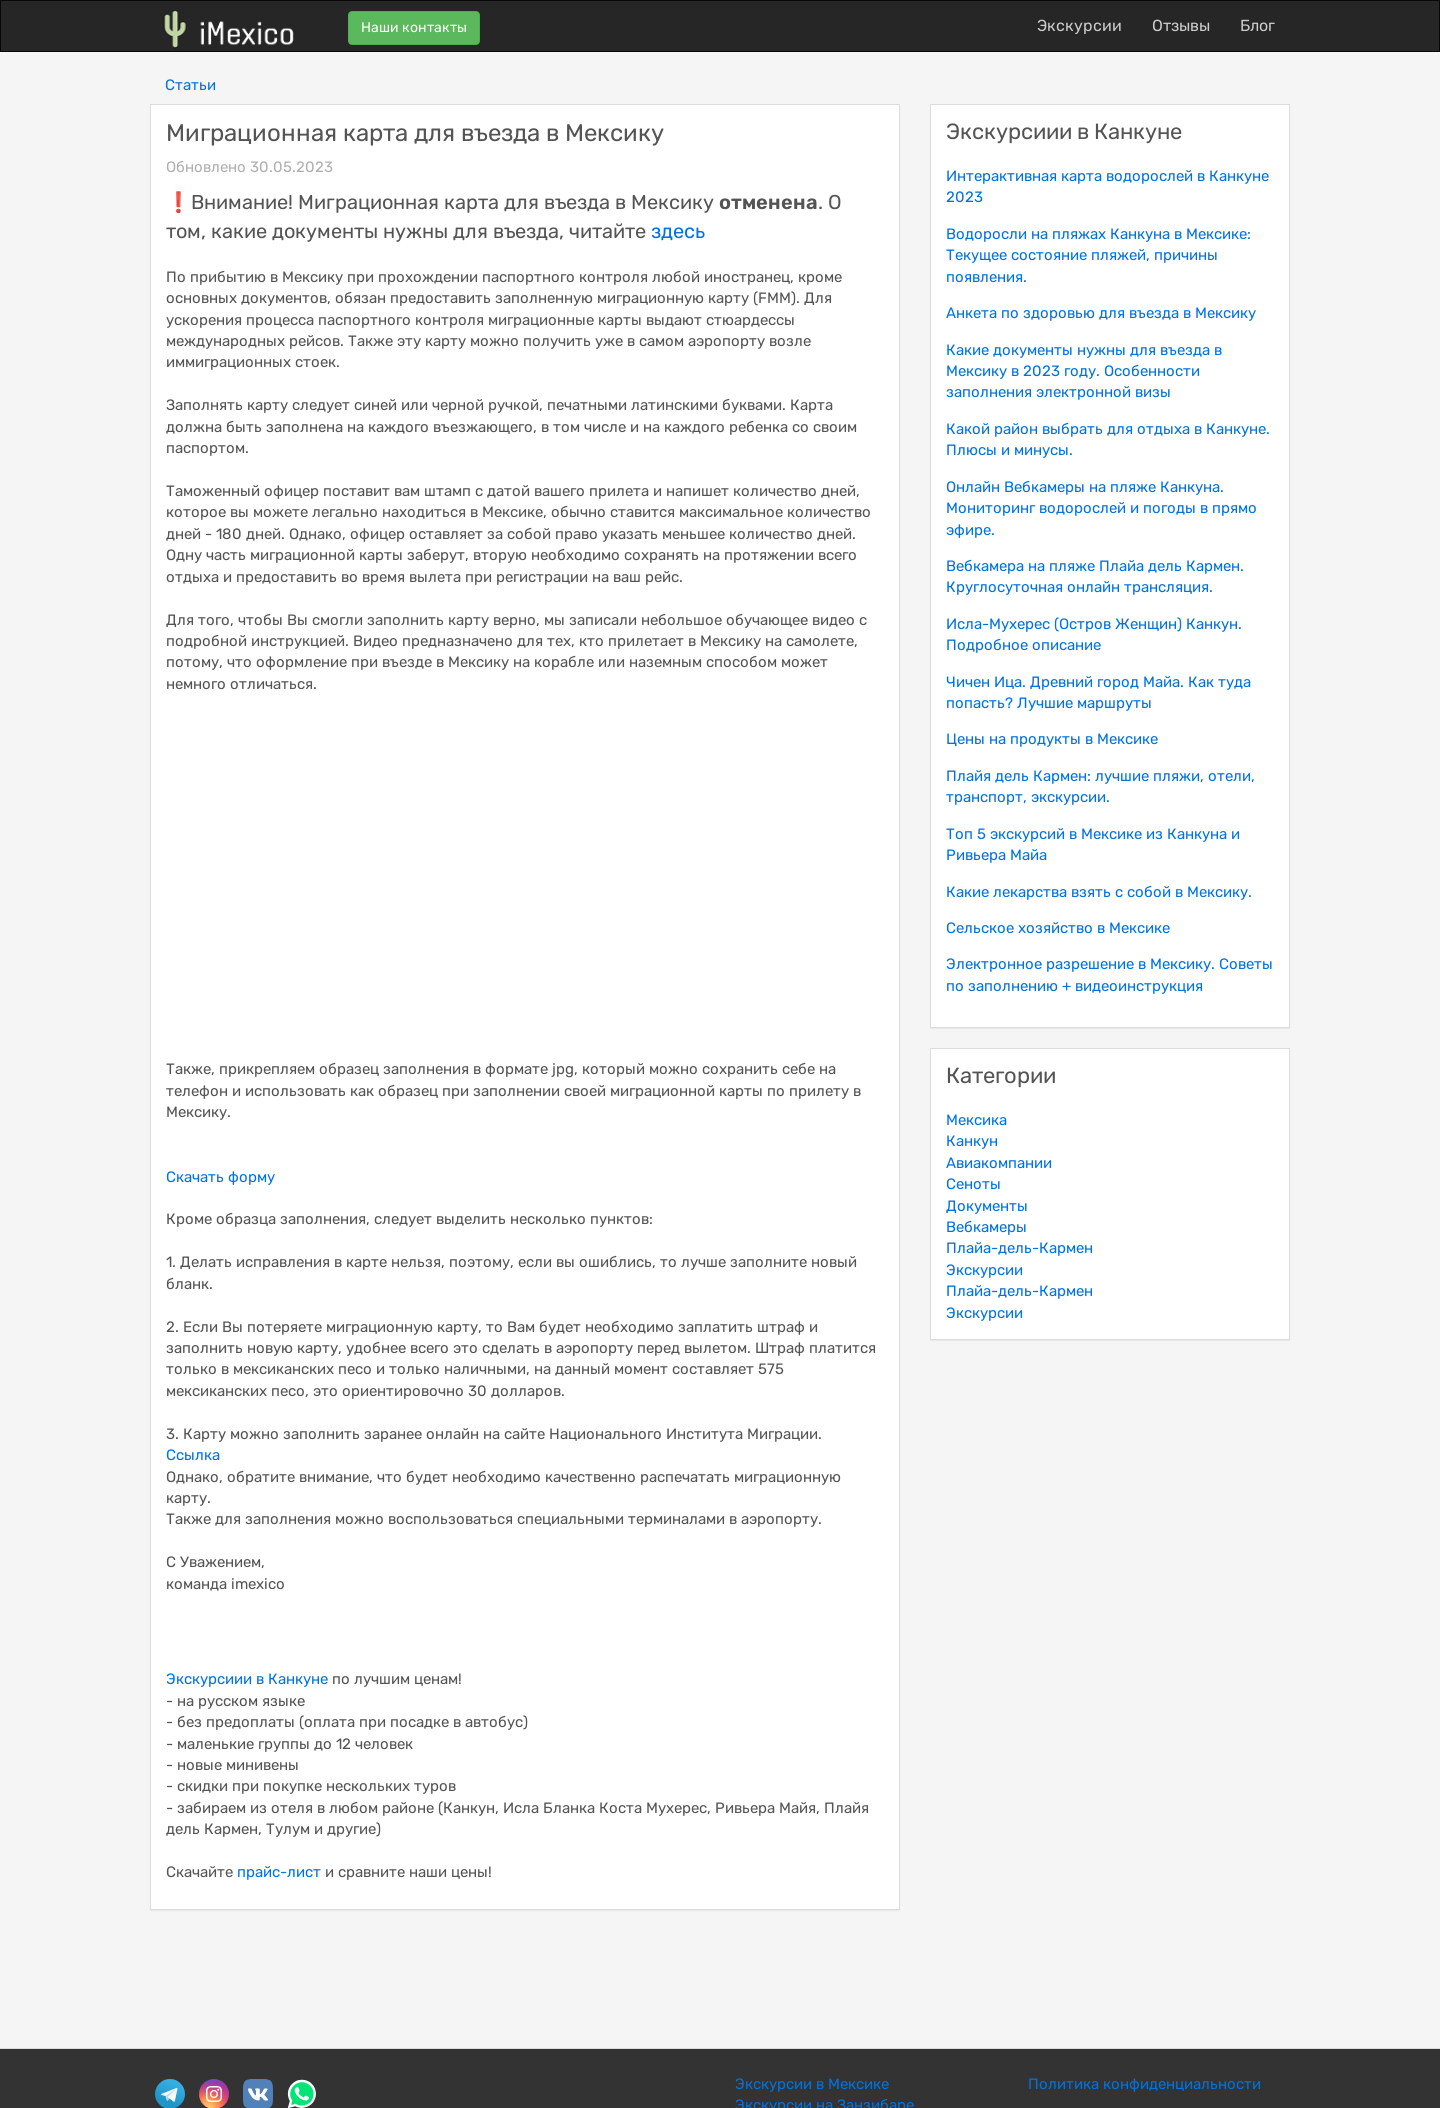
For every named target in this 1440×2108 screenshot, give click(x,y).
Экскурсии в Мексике (812, 2084)
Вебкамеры (986, 1227)
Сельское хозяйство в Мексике (1058, 928)
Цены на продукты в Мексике (1052, 739)
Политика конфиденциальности (1144, 2084)
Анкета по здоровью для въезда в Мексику (1101, 313)
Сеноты (973, 1184)
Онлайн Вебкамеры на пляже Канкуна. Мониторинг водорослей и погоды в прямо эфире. (1101, 508)
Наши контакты (414, 27)
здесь (678, 231)
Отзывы (1181, 25)
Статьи (190, 85)
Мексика (976, 1120)
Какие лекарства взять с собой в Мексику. (1099, 892)
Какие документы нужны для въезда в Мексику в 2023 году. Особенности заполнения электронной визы (1084, 371)
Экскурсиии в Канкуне (247, 1679)
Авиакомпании (999, 1163)
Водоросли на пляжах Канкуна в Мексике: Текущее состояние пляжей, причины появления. (1098, 255)
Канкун (972, 1141)
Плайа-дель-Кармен (1019, 1248)
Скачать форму (220, 1177)
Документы (987, 1206)
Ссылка (193, 1455)
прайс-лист (279, 1872)
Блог (1257, 25)
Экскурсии (1079, 25)
